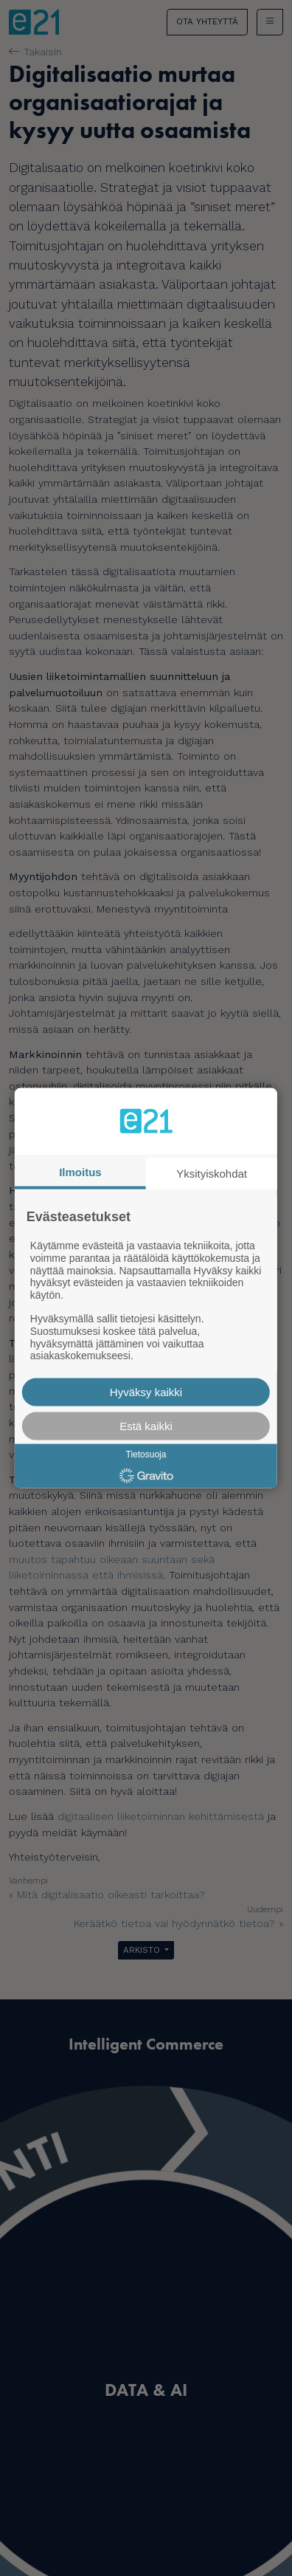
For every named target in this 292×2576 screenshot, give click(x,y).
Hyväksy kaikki (146, 1392)
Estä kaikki (146, 1426)
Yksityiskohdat (211, 1173)
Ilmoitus (80, 1171)
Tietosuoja (146, 1454)
